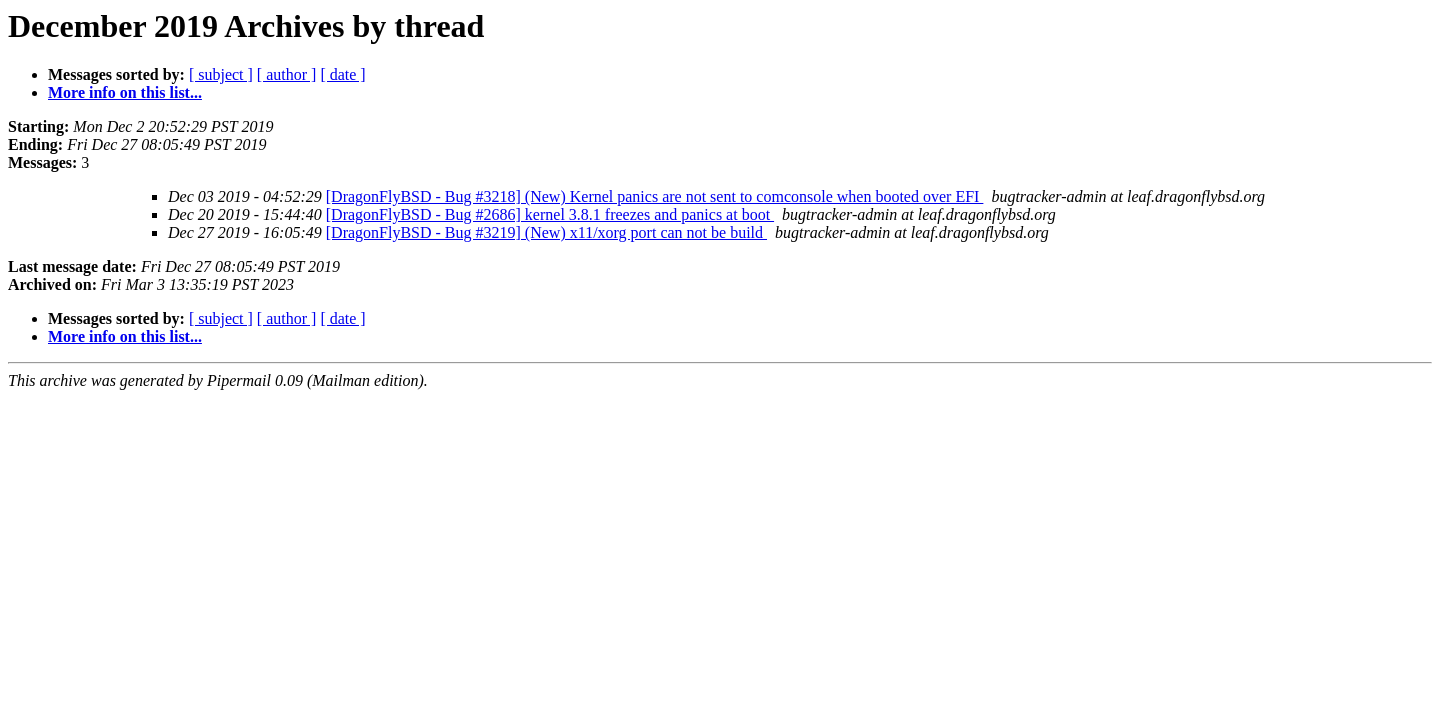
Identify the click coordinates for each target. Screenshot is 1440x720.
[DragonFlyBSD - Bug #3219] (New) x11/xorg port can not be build (546, 232)
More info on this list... (125, 92)
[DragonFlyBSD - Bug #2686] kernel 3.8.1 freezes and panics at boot (550, 214)
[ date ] (342, 74)
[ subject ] (221, 74)
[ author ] (287, 74)
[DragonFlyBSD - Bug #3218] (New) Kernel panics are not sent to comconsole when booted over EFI (655, 196)
